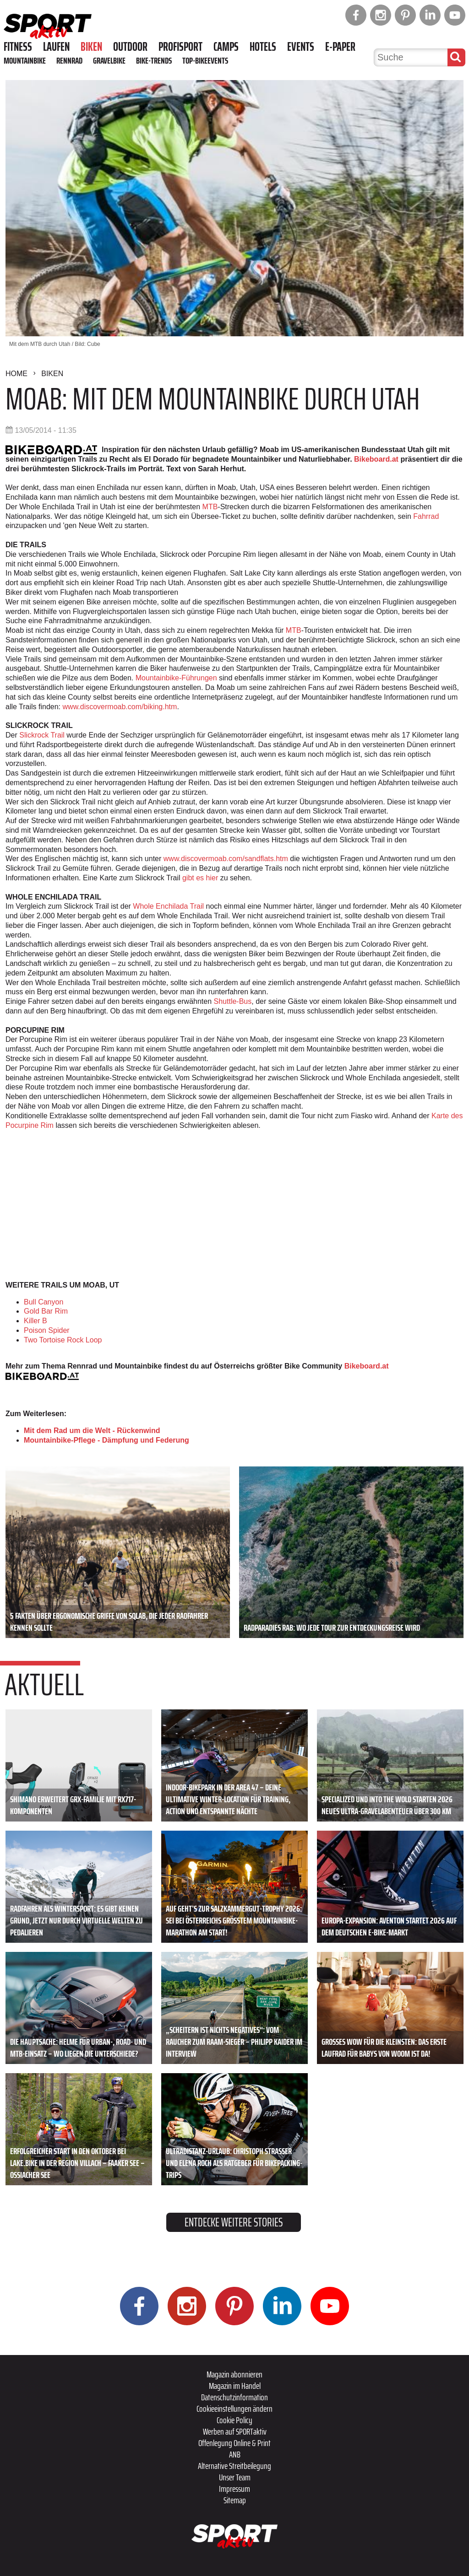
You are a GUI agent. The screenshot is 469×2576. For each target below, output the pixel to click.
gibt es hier (200, 878)
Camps (226, 46)
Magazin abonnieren (234, 2374)
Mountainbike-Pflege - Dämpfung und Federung (106, 1440)
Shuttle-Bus (233, 1001)
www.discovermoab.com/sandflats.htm (226, 858)
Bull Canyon (43, 1302)
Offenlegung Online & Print (234, 2443)
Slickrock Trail (42, 735)
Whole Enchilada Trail (168, 906)
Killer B (35, 1321)
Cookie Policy (234, 2420)
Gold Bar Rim (46, 1311)
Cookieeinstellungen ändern (234, 2408)
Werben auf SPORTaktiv (235, 2431)
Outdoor (130, 46)
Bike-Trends (154, 60)
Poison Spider (47, 1330)
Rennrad (69, 60)
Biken (91, 46)
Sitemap (235, 2500)
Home (16, 373)
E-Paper (340, 46)
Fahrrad (425, 516)
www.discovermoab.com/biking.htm (120, 707)
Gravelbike (109, 60)
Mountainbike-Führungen (176, 678)
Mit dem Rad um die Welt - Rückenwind (92, 1430)
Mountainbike (25, 60)
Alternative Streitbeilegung (234, 2465)
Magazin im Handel (235, 2385)
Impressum (234, 2488)
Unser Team (235, 2477)
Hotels (263, 46)
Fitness (18, 46)
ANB (234, 2454)
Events (300, 46)
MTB (210, 507)
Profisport (180, 46)
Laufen (56, 46)
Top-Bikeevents (205, 60)
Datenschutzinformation (234, 2397)
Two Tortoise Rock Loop (63, 1340)
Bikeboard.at (376, 459)
